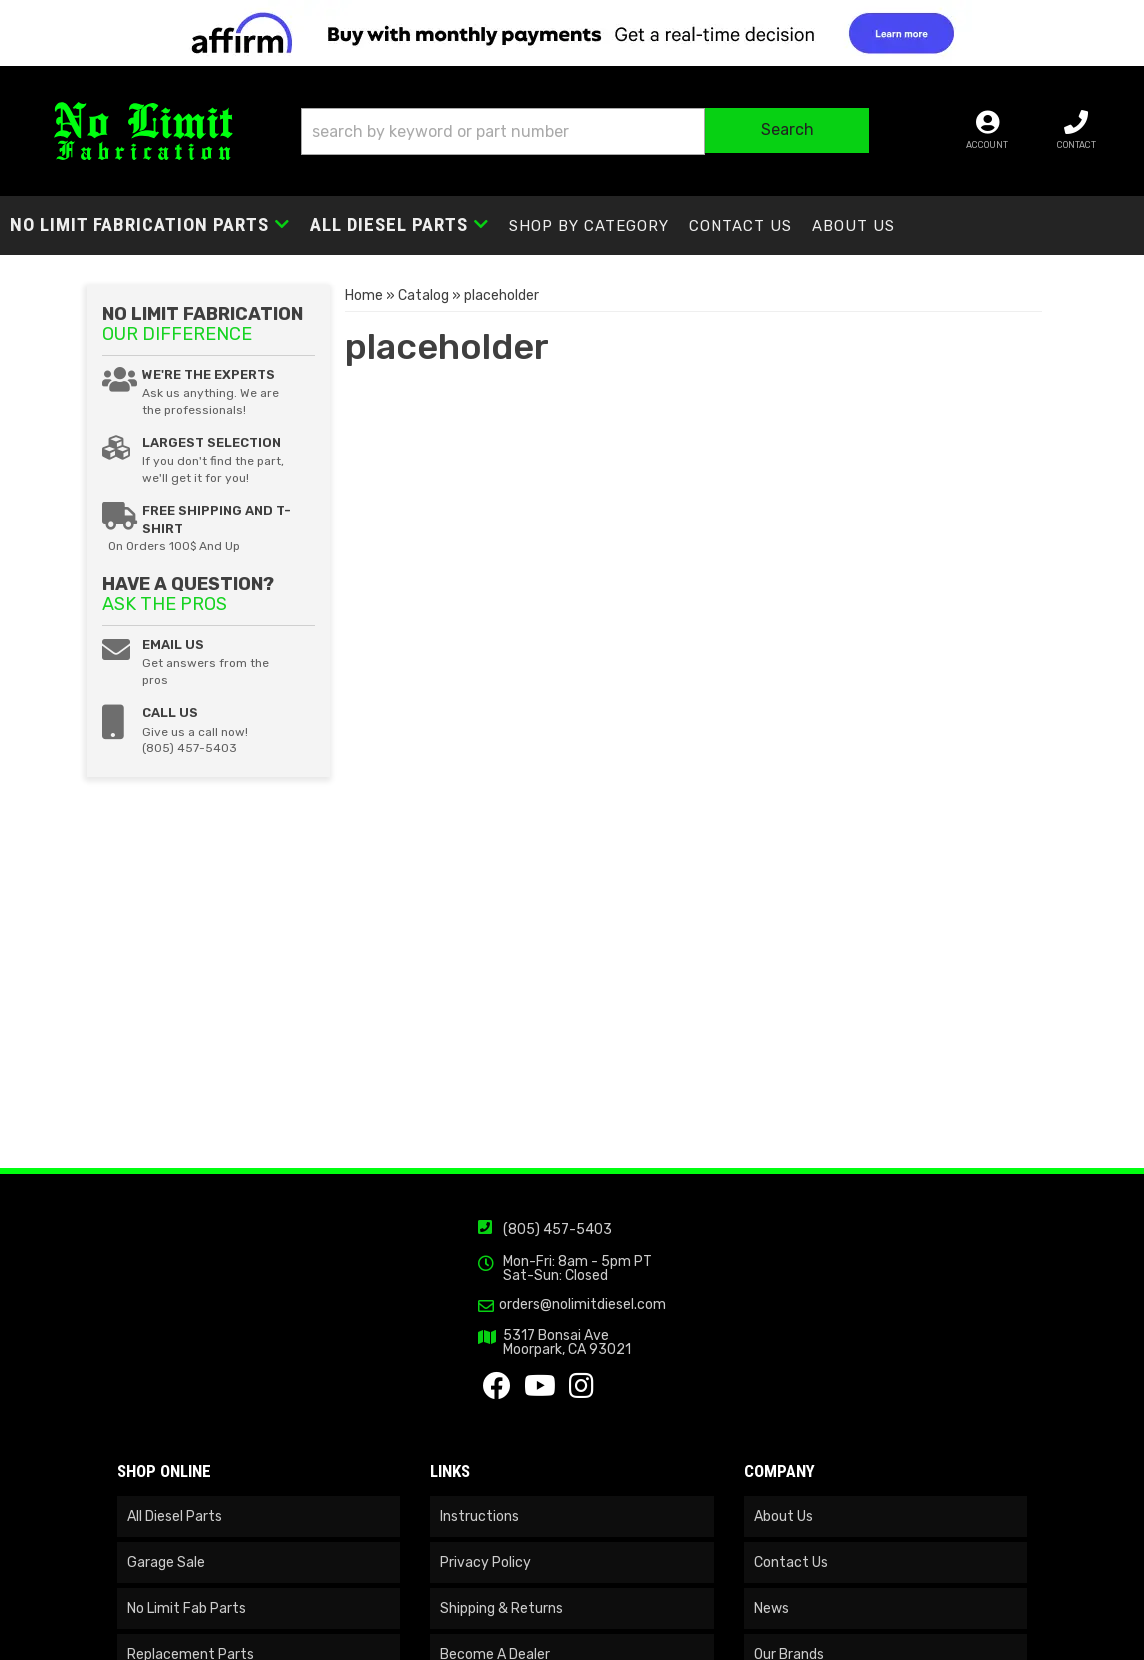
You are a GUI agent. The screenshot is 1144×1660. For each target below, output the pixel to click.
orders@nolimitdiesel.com (582, 1305)
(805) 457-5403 (557, 1229)
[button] (585, 131)
